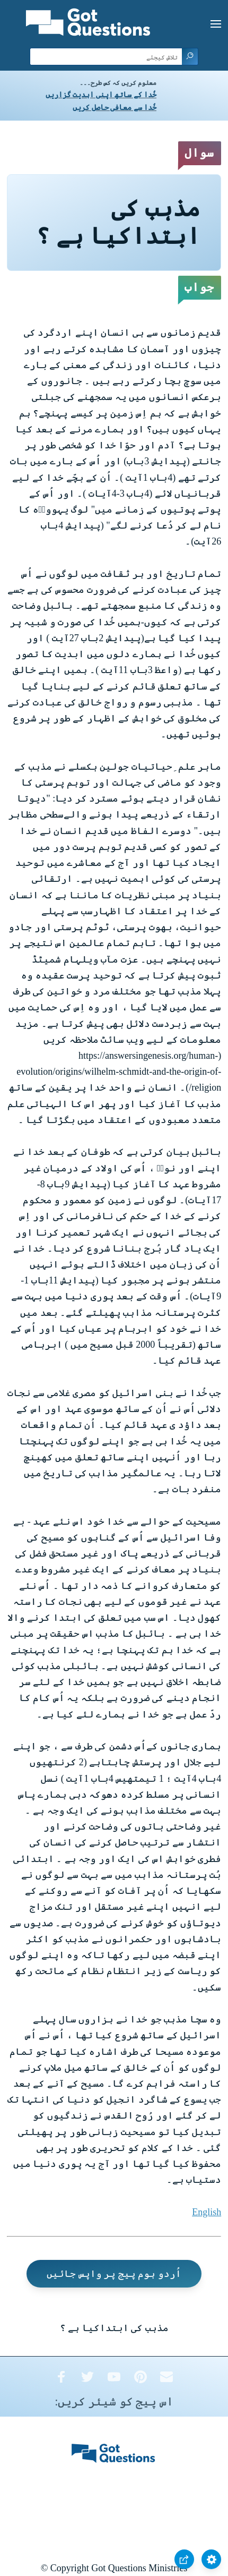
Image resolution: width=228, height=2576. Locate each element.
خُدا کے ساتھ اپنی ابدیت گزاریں (101, 95)
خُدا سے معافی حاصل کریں (114, 108)
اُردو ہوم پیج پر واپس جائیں (114, 2273)
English (206, 2212)
